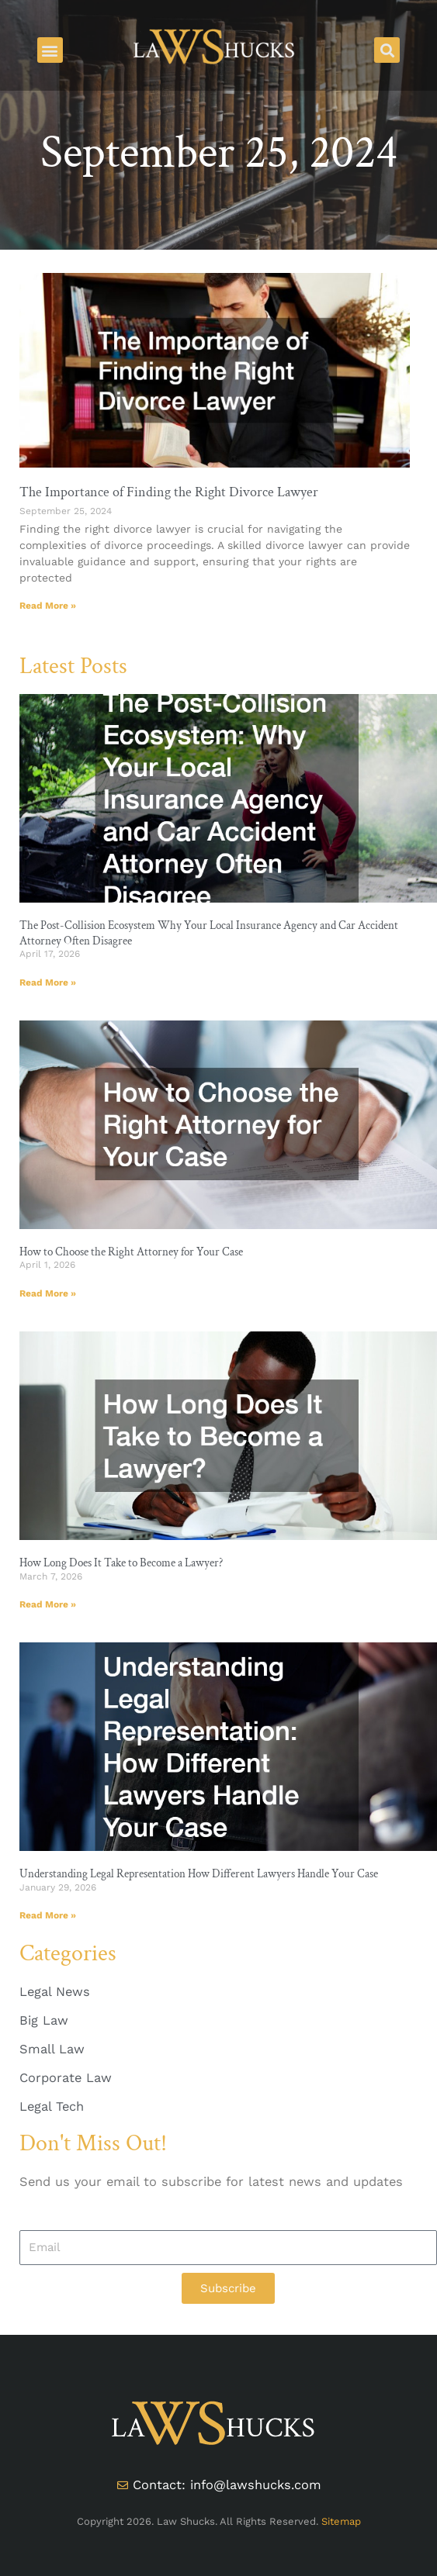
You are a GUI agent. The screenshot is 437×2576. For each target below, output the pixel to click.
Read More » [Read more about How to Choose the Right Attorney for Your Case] (47, 1293)
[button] (50, 50)
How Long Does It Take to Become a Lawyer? (121, 1563)
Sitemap (341, 2521)
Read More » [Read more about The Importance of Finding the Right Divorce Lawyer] (47, 605)
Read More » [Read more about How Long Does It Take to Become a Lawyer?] (47, 1604)
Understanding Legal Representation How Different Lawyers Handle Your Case (198, 1873)
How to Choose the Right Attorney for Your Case (131, 1252)
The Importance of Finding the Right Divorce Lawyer (168, 492)
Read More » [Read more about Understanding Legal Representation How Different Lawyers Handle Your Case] (47, 1915)
